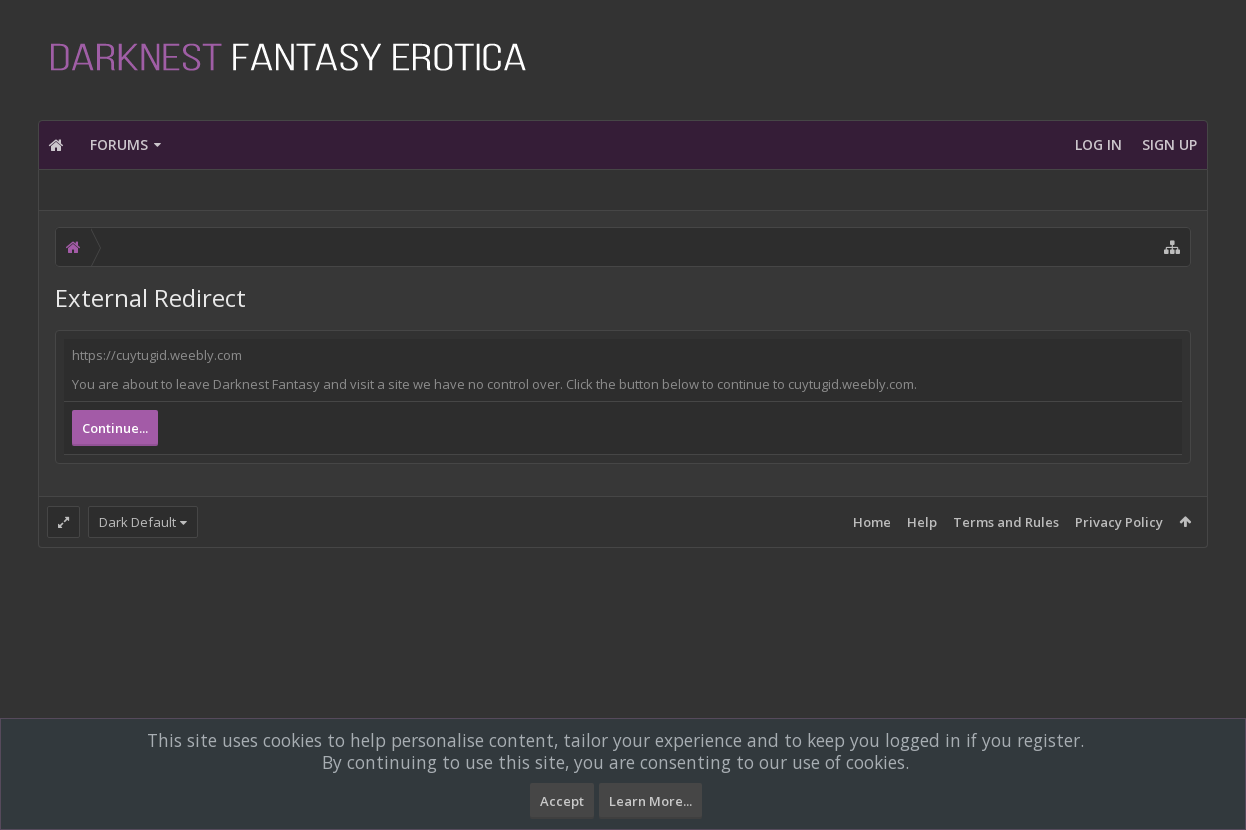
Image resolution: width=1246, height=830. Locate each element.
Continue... (115, 428)
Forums (119, 144)
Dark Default (137, 522)
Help (922, 522)
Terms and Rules (1006, 522)
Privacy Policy (1119, 522)
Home (872, 522)
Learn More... (650, 801)
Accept (562, 801)
